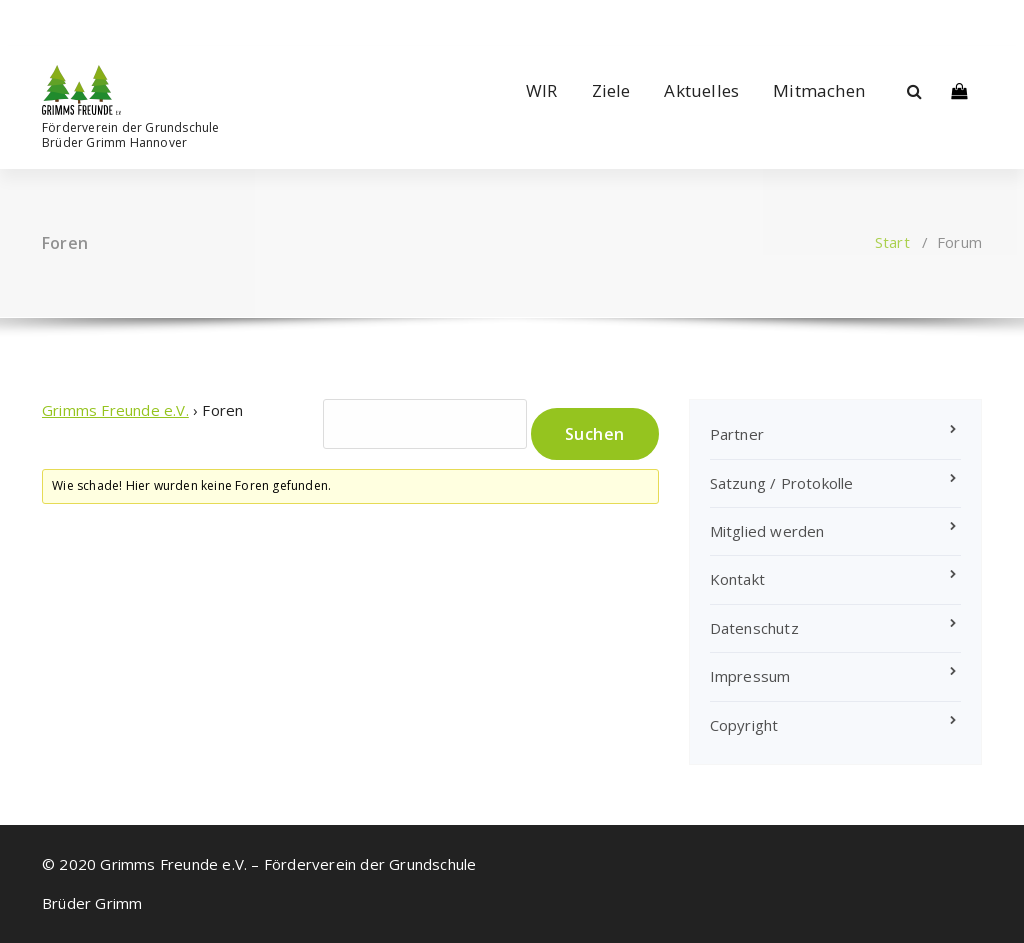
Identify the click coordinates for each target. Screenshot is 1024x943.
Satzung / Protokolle (782, 483)
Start (892, 242)
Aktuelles (701, 90)
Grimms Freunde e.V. (115, 410)
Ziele (611, 90)
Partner (737, 434)
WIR (542, 90)
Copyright (744, 725)
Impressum (750, 676)
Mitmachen (819, 90)
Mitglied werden (767, 531)
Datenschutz (754, 628)
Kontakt (737, 579)
